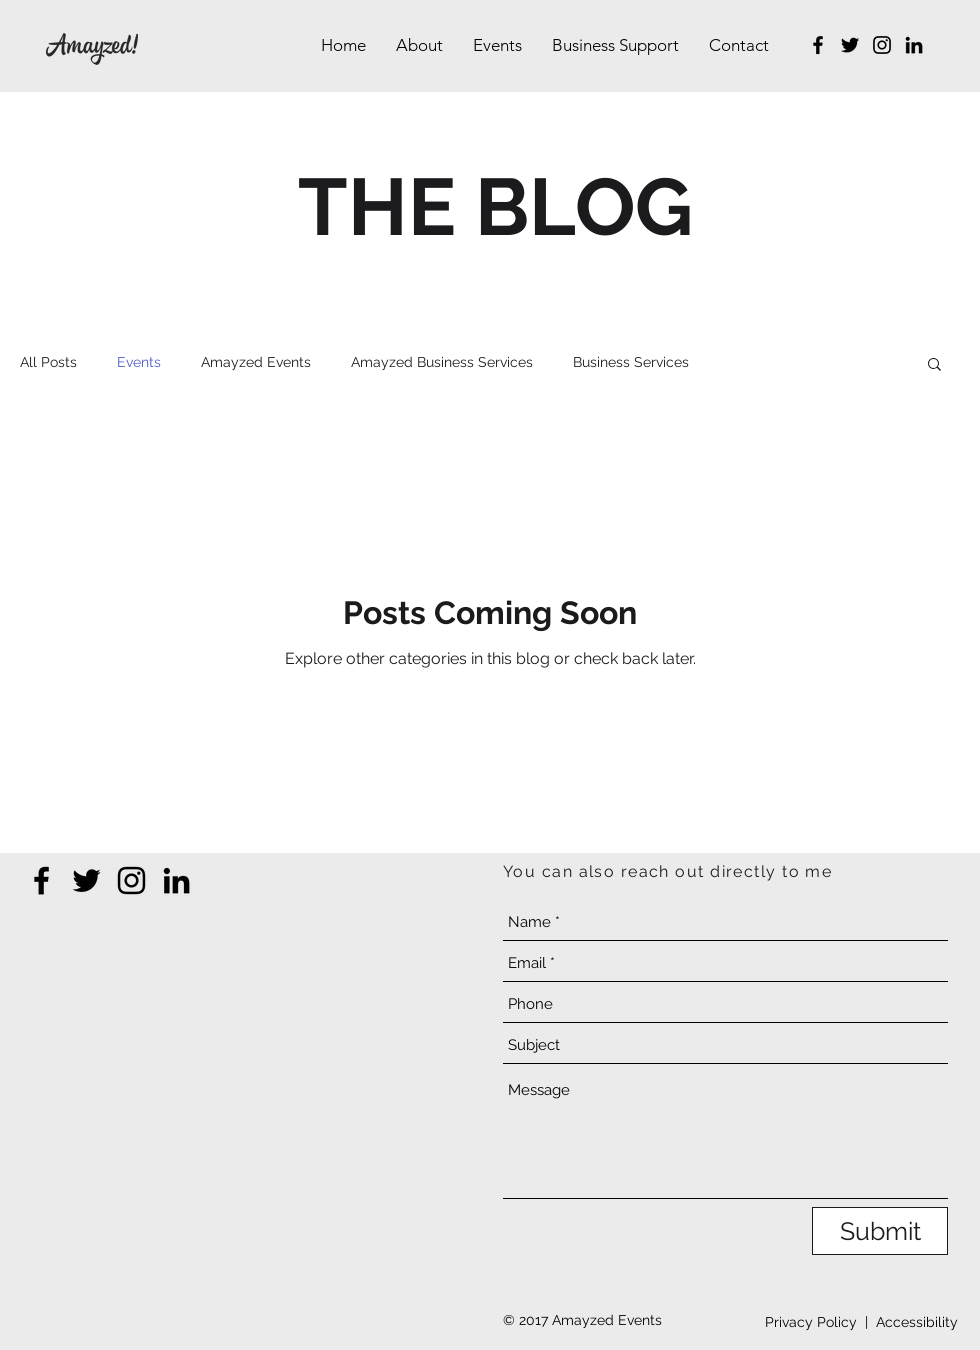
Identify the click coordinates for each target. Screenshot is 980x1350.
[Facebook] (818, 45)
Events (139, 362)
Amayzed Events (256, 362)
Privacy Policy (811, 1322)
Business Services (631, 362)
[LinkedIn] (914, 45)
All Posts (48, 362)
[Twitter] (850, 45)
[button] (934, 365)
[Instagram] (882, 45)
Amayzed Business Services (442, 362)
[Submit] (880, 1231)
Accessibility (917, 1322)
